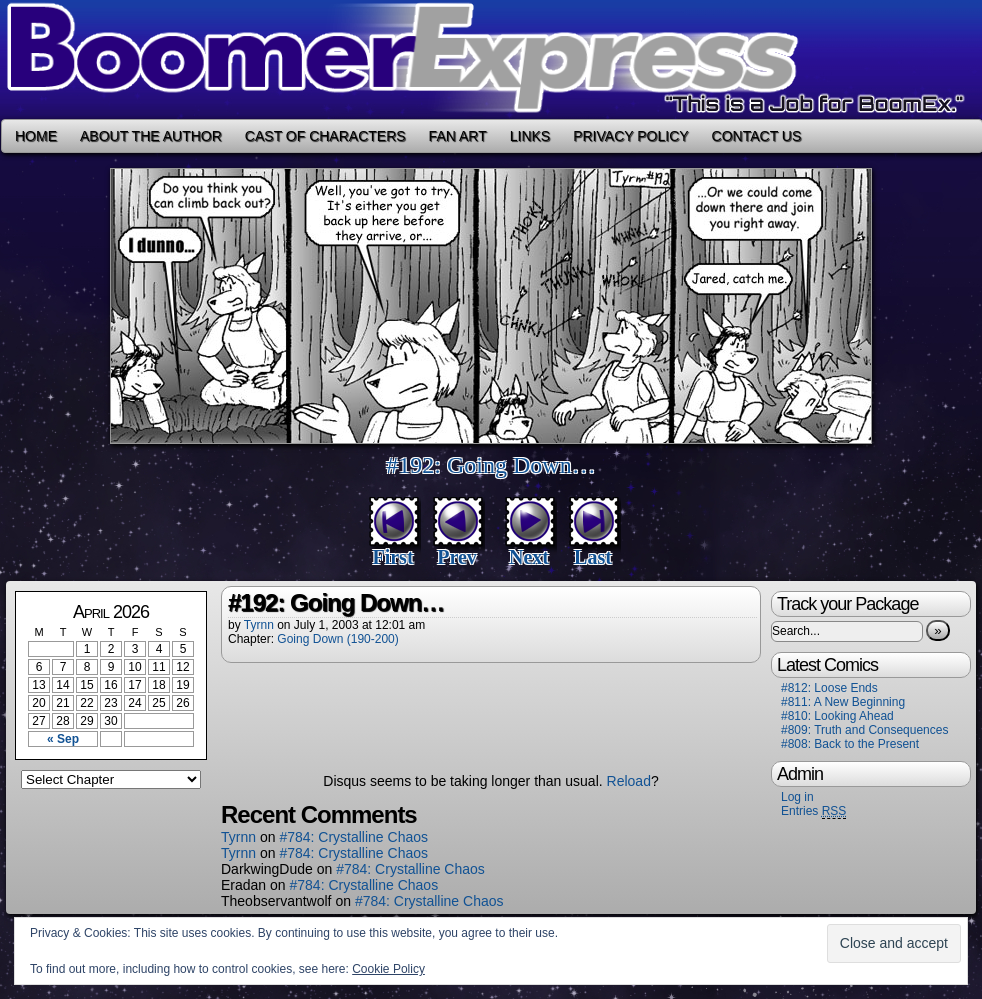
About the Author (151, 136)
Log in (797, 797)
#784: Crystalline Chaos (353, 837)
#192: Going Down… (490, 465)
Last (593, 557)
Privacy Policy (630, 136)
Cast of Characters (325, 136)
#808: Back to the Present (850, 744)
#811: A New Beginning (843, 702)
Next (529, 557)
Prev (457, 557)
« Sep (63, 739)
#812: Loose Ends (829, 688)
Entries (813, 811)
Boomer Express (491, 59)
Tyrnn (259, 625)
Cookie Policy (388, 969)
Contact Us (757, 136)
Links (530, 136)
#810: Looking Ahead (837, 716)
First (392, 557)
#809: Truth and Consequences (864, 730)
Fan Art (458, 136)
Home (36, 136)
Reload (629, 781)
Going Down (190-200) (337, 639)
